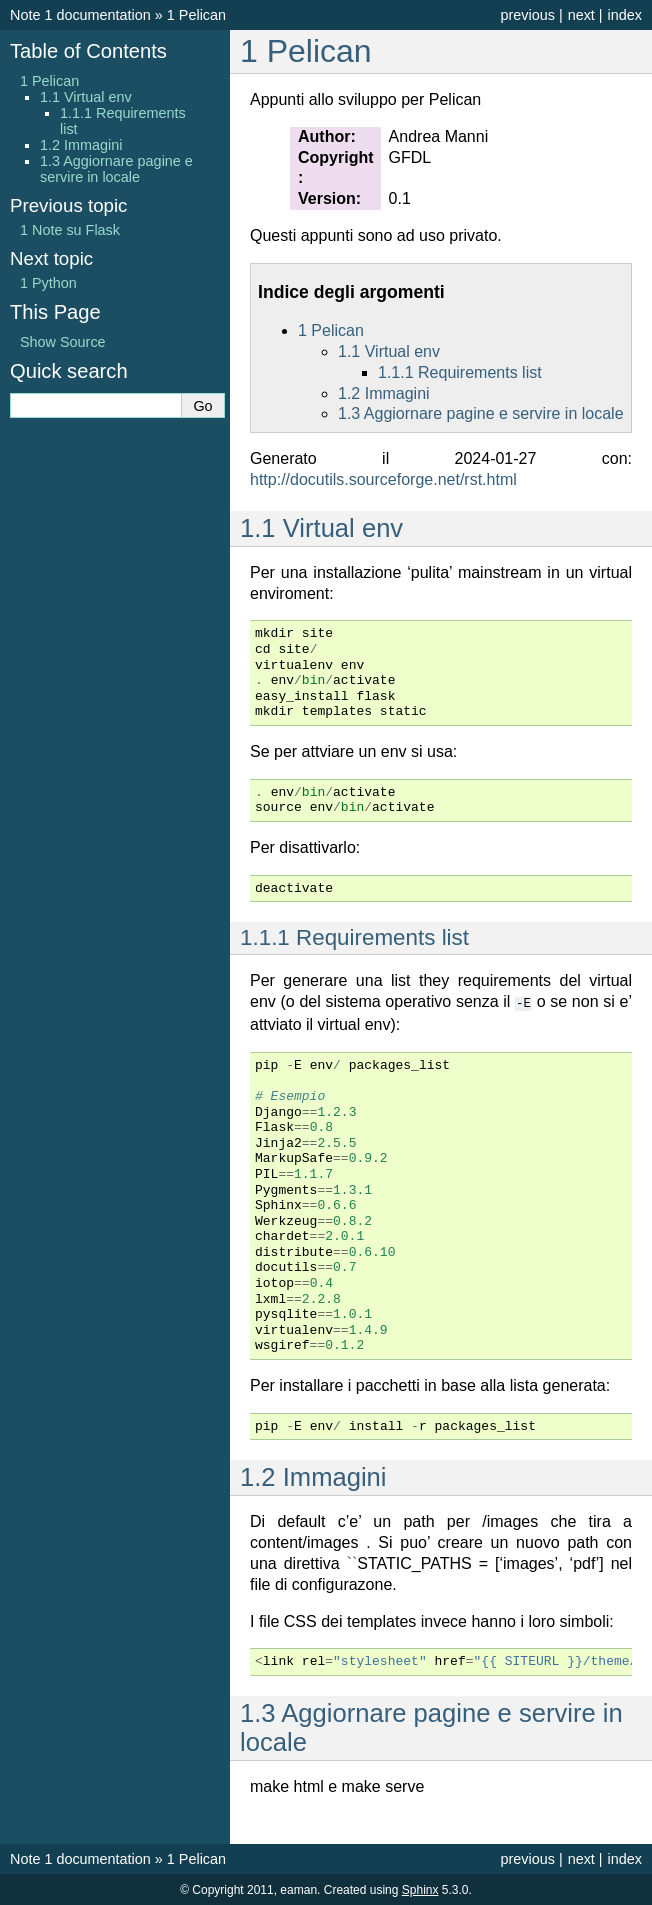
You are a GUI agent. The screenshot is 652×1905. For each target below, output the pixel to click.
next (581, 15)
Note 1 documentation (80, 15)
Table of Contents (88, 51)
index (625, 15)
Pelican (196, 15)
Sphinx (420, 1889)
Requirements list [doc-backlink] (354, 937)
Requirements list (460, 372)
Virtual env (389, 351)
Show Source (63, 342)
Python (48, 283)
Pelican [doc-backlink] (306, 51)
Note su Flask (70, 230)
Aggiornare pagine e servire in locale (481, 413)
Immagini (384, 393)
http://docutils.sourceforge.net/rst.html (383, 479)
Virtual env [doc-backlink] (321, 528)
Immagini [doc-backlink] (313, 1476)
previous (527, 15)
